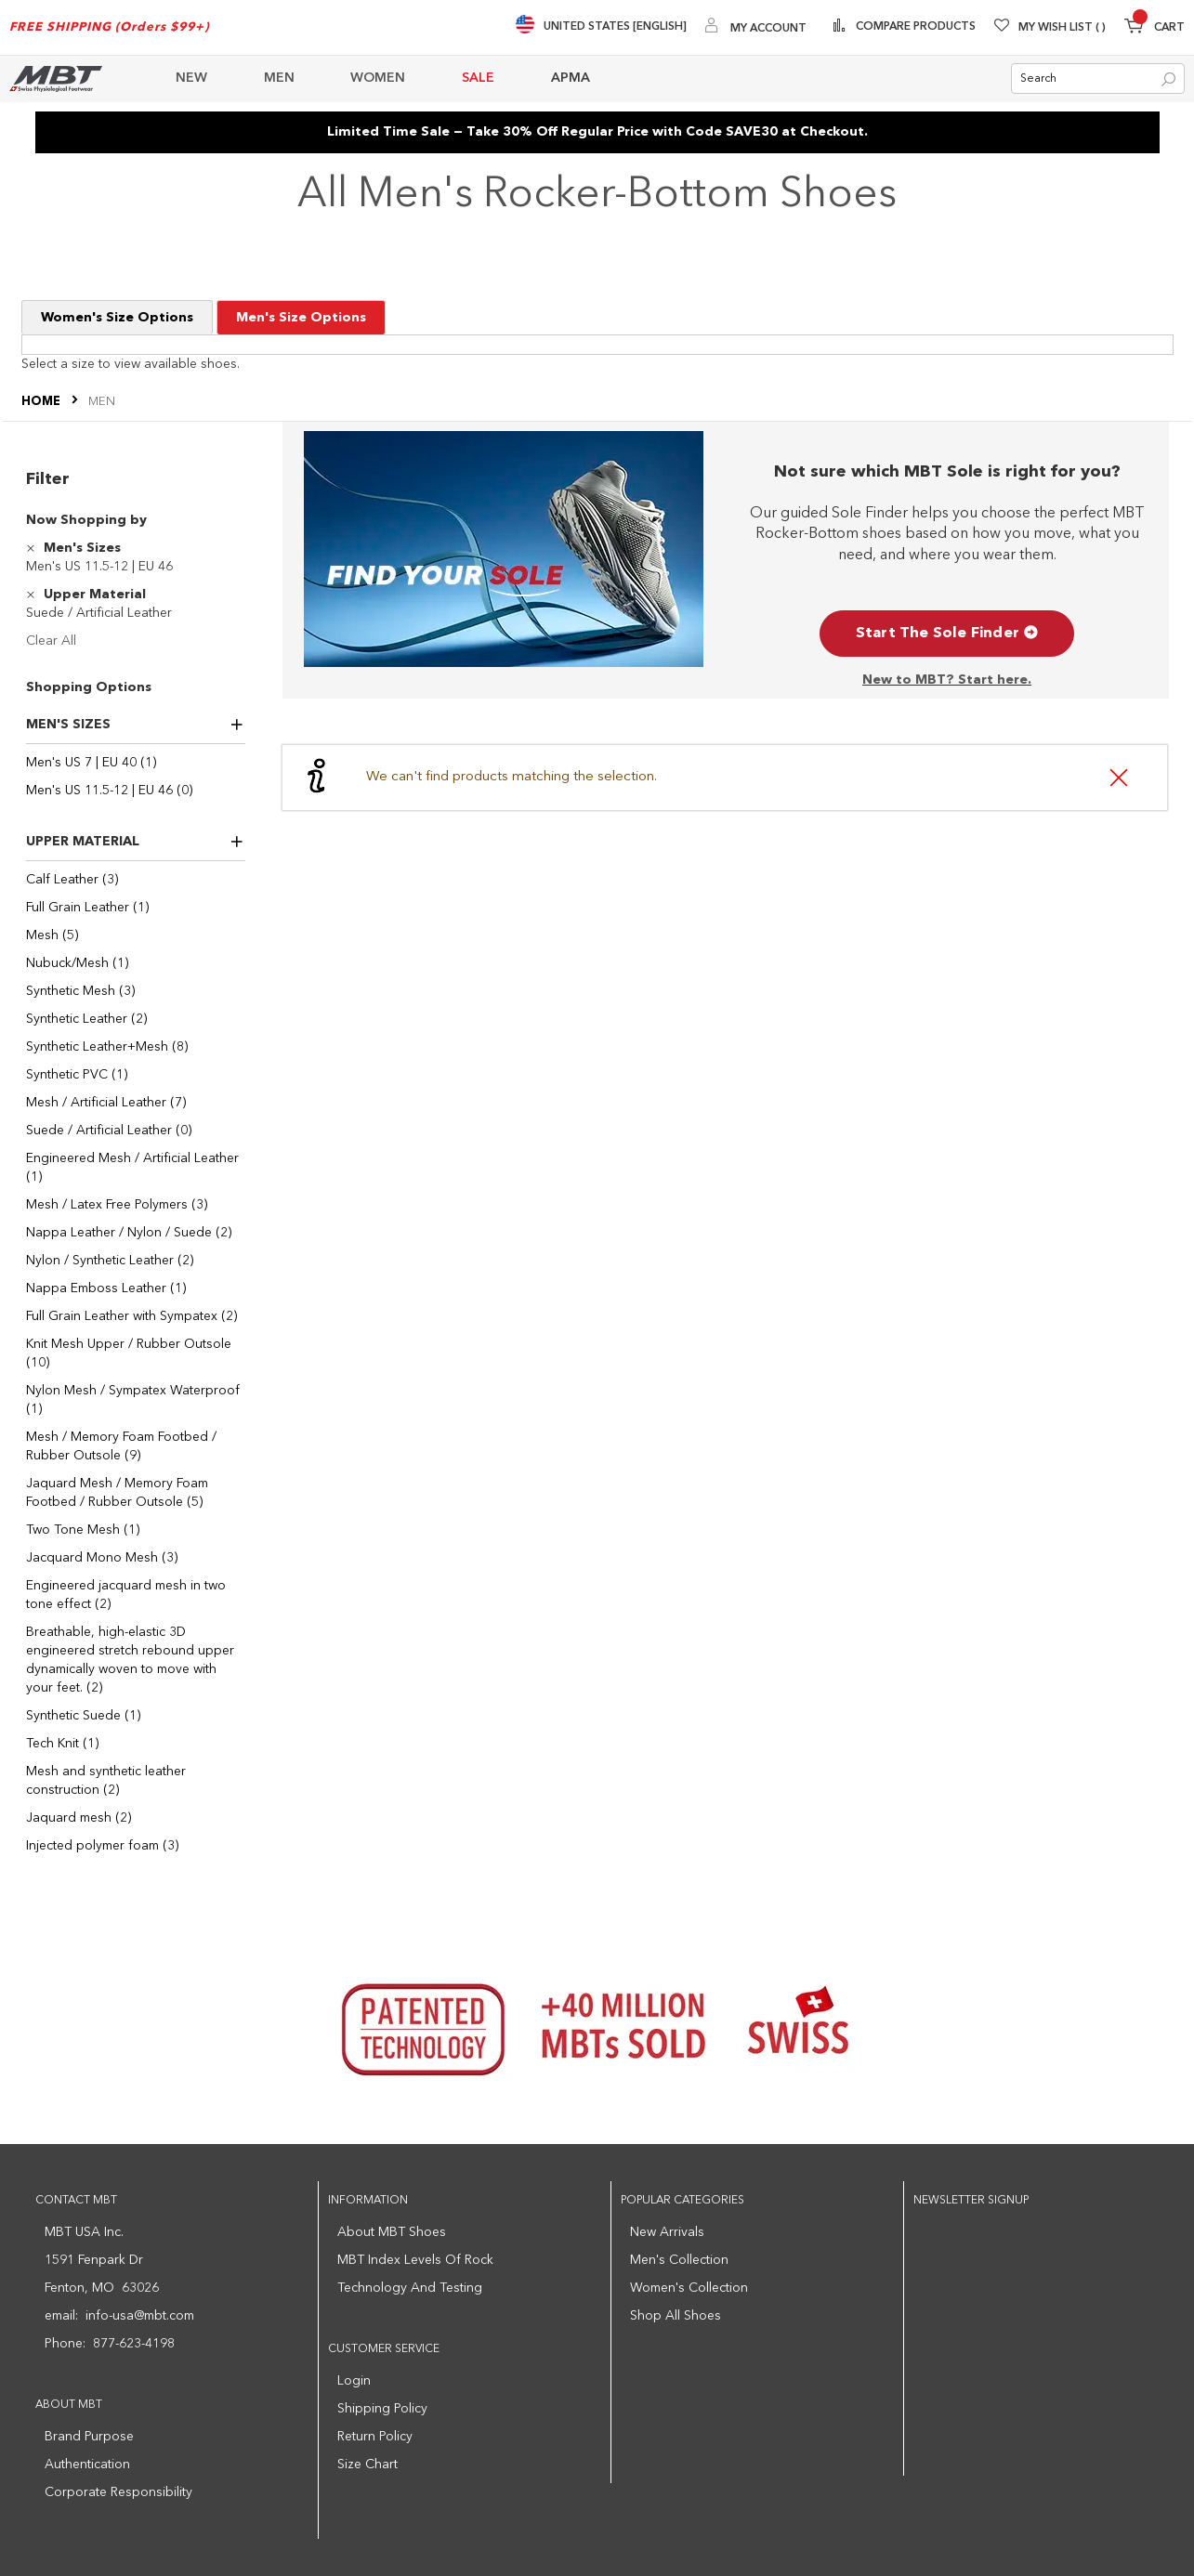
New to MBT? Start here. (946, 679)
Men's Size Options (301, 317)
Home (42, 402)
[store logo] (55, 78)
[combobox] (1098, 79)
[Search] (1168, 80)
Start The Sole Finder (947, 633)
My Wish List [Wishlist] (1062, 27)
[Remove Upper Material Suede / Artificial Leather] (33, 594)
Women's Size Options (117, 317)
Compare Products (914, 27)
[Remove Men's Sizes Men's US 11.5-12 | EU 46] (33, 548)
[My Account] (756, 27)
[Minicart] (1154, 28)
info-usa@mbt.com (139, 2315)
